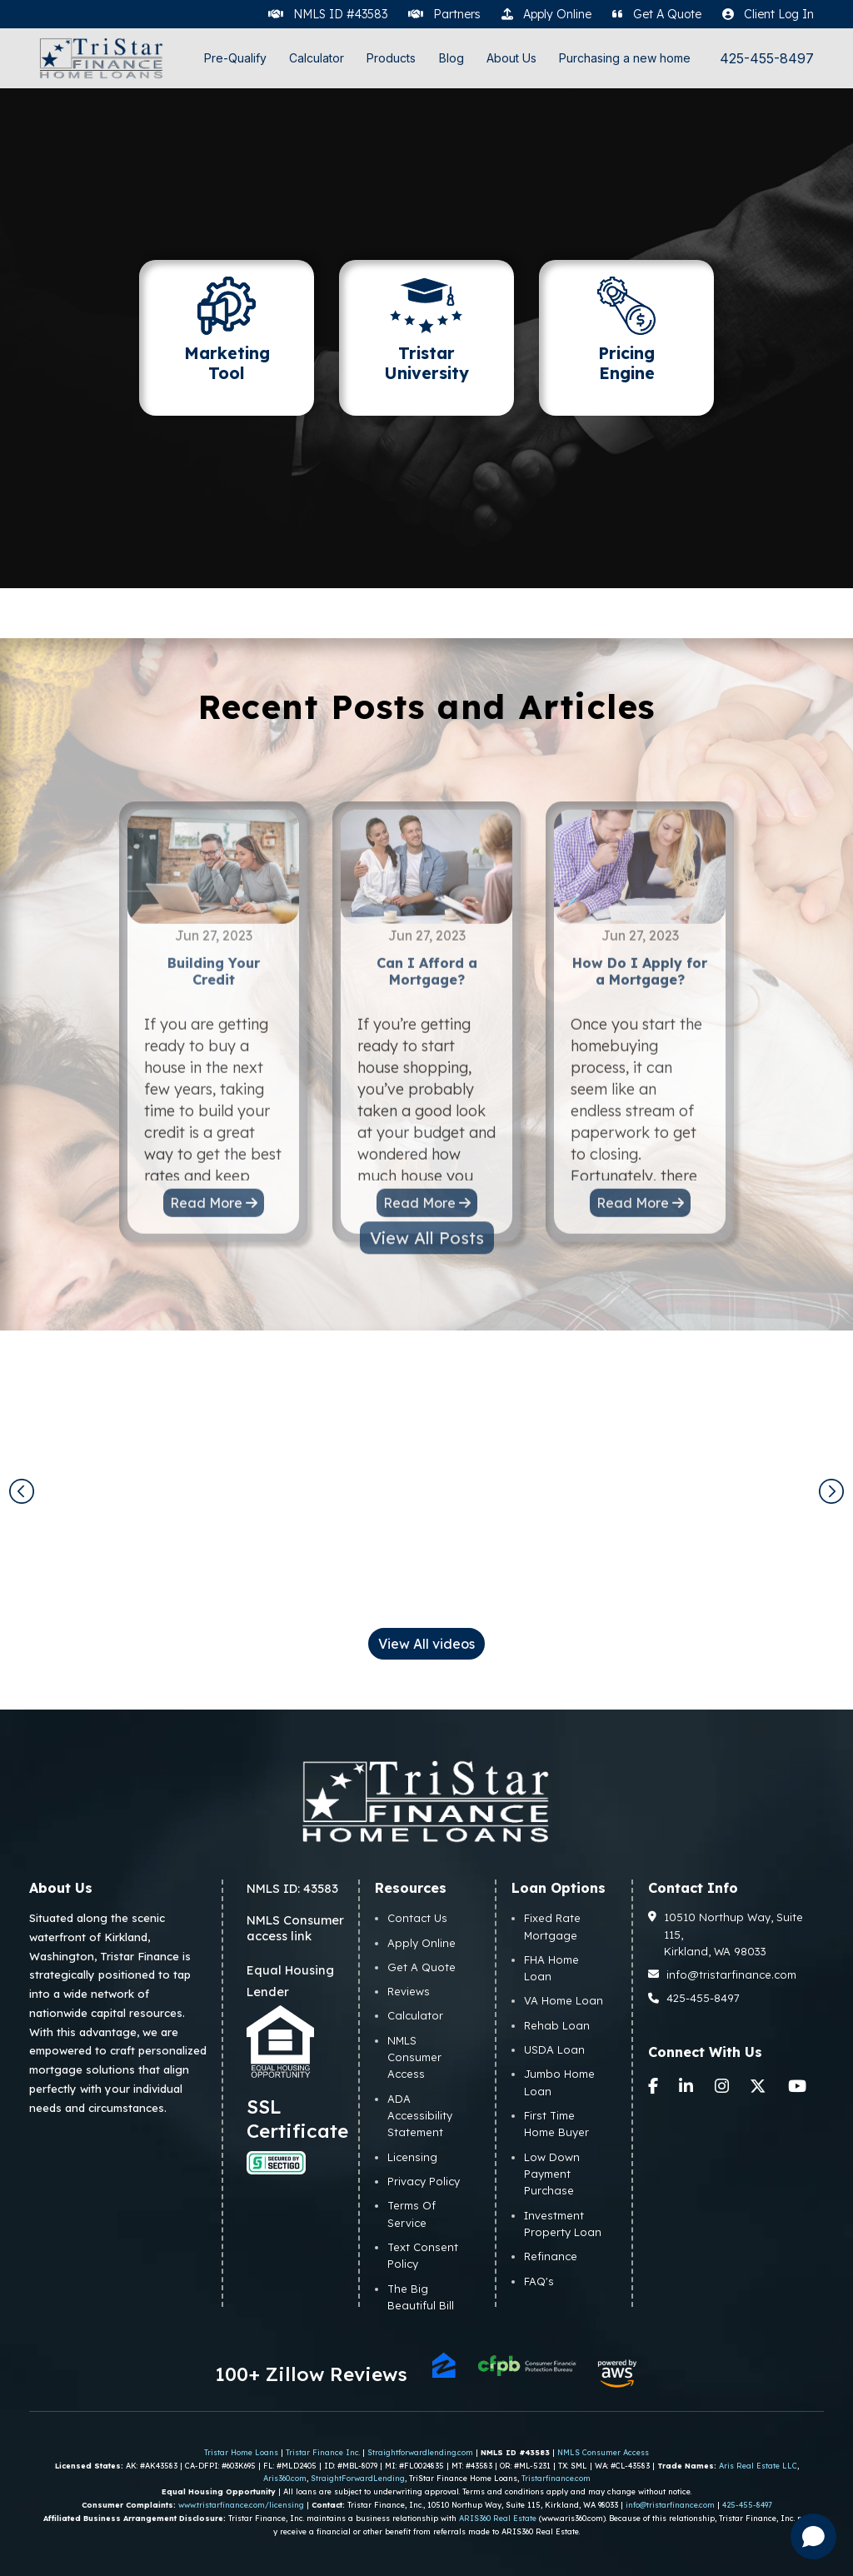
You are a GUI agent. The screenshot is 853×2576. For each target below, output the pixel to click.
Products (391, 58)
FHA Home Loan (551, 1968)
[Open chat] (813, 2536)
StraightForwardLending (358, 2478)
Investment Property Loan (562, 2224)
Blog (451, 58)
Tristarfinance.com (556, 2478)
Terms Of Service (411, 2214)
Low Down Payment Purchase (552, 2174)
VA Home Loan (563, 2000)
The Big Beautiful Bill (420, 2297)
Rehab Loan (557, 2025)
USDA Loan (554, 2049)
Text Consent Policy (422, 2255)
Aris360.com (285, 2478)
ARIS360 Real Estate (497, 2518)
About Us (511, 58)
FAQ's (539, 2281)
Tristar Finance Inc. (323, 2452)
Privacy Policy (423, 2181)
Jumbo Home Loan (559, 2082)
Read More (213, 1245)
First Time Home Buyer (556, 2124)
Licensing (412, 2157)
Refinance (550, 2256)
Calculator (316, 58)
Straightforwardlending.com (420, 2452)
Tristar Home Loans (241, 2452)
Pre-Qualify (235, 58)
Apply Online (421, 1942)
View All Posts (427, 1196)
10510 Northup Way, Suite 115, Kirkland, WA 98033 (726, 1934)
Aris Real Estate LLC (758, 2465)
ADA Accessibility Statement (419, 2115)
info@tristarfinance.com (722, 1974)
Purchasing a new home (625, 58)
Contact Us (417, 1918)
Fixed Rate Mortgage (552, 1926)
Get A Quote (421, 1967)
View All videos (426, 1643)
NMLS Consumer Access (414, 2057)
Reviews (408, 1991)
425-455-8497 (767, 59)
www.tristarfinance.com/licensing (241, 2504)
